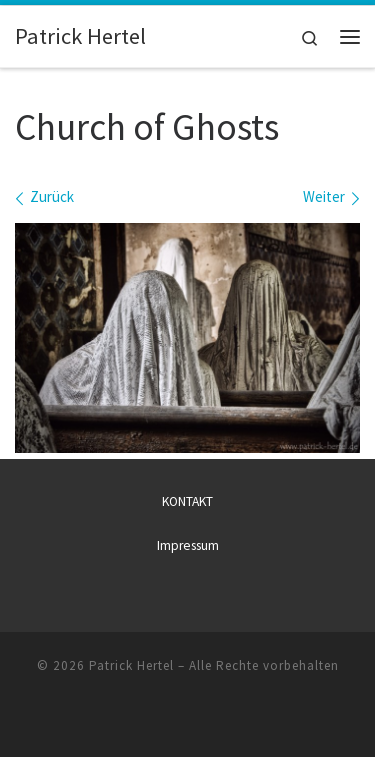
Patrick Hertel (131, 665)
